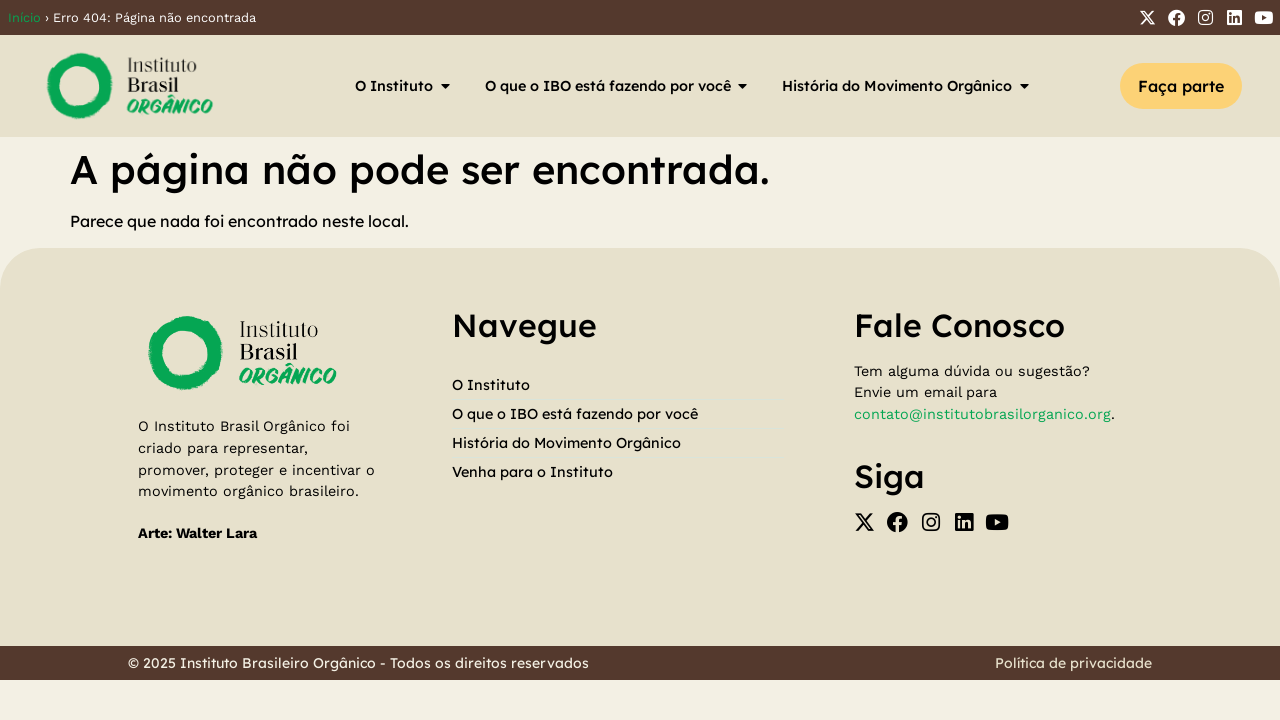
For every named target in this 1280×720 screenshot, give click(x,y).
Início (24, 17)
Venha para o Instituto (532, 472)
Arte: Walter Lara (197, 533)
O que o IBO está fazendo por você (575, 414)
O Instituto (491, 385)
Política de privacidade (1073, 663)
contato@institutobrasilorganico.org (982, 414)
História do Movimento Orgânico (566, 443)
